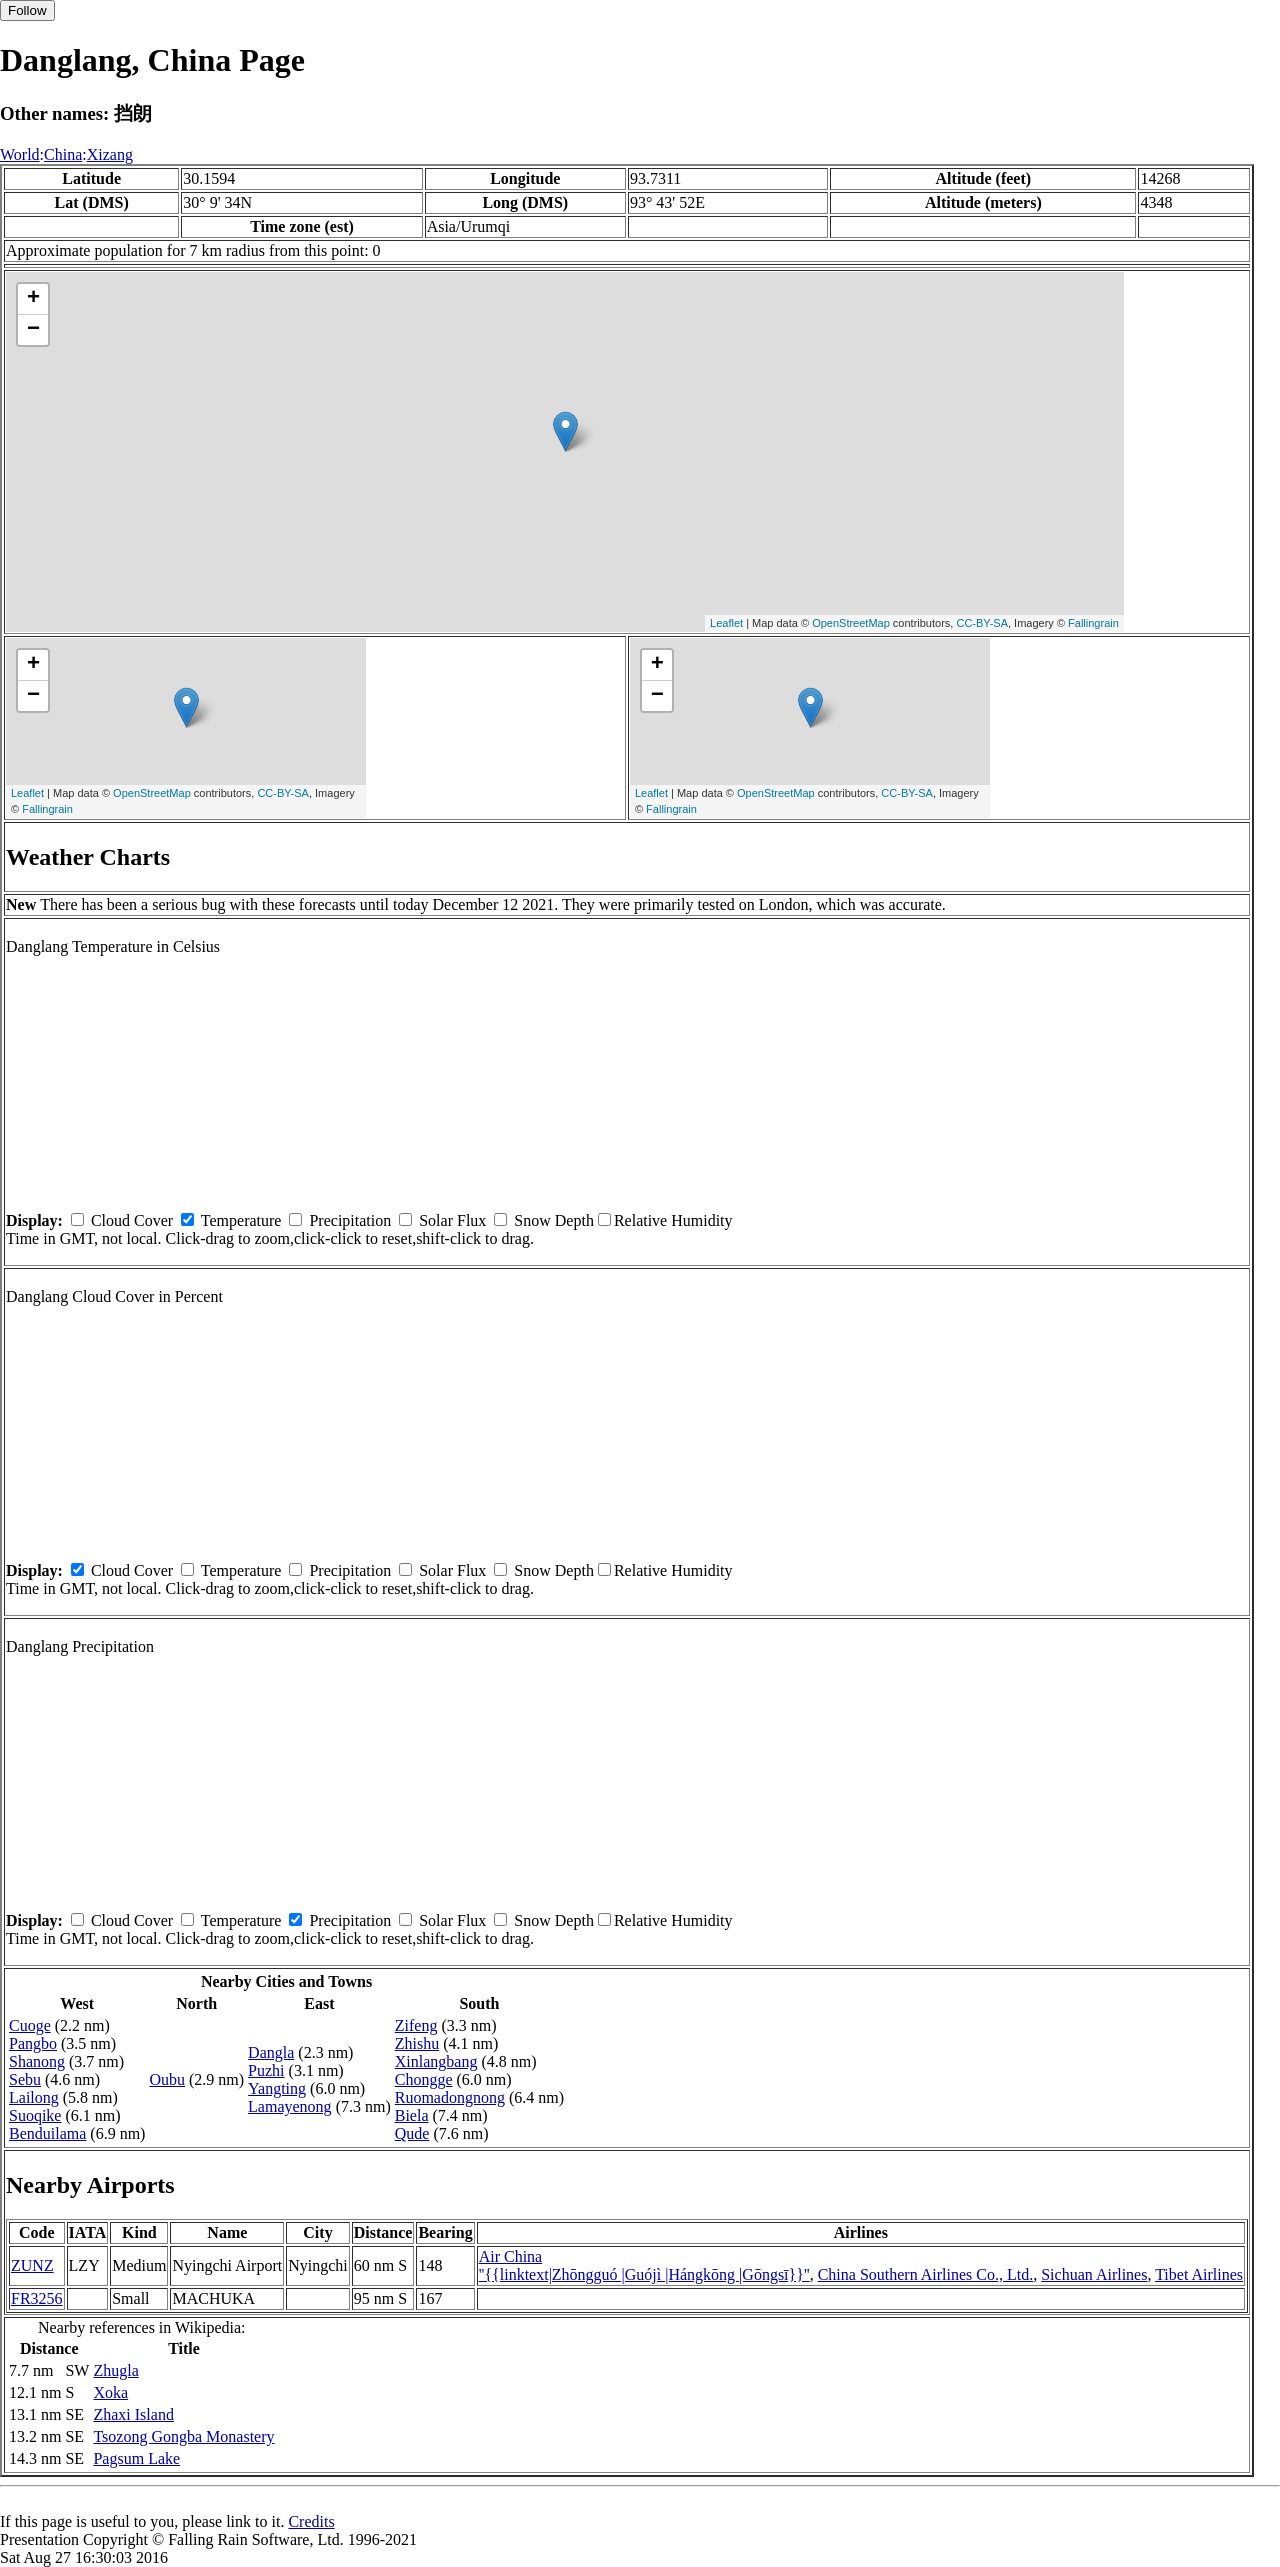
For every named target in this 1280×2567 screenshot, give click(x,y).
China (63, 154)
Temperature (241, 1220)
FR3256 (37, 2298)
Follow (27, 10)
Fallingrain (1093, 623)
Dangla (271, 2052)
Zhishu (417, 2043)
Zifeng (416, 2025)
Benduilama (47, 2133)
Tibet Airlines (1199, 2274)
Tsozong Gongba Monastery (183, 2436)
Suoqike (35, 2115)
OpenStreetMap (851, 623)
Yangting (277, 2088)
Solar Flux (452, 1220)
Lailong (34, 2097)
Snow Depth (554, 1220)
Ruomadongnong (450, 2097)
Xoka (110, 2392)
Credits (311, 2521)
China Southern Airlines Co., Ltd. (926, 2274)
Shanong (37, 2061)
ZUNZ (32, 2265)
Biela (412, 2115)
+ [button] (33, 299)
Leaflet (726, 623)
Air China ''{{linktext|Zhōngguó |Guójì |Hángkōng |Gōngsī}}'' (644, 2265)
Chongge (424, 2079)
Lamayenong (290, 2106)
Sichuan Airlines (1094, 2274)
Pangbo (33, 2043)
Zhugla (115, 2370)
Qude (412, 2133)
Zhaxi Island (133, 2414)
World (20, 154)
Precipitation (350, 1220)
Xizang (110, 154)
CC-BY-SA (982, 623)
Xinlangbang (436, 2061)
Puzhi (266, 2070)
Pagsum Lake (136, 2458)
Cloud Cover (132, 1220)
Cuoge (30, 2025)
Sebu (25, 2079)
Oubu (167, 2079)
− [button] (33, 330)
